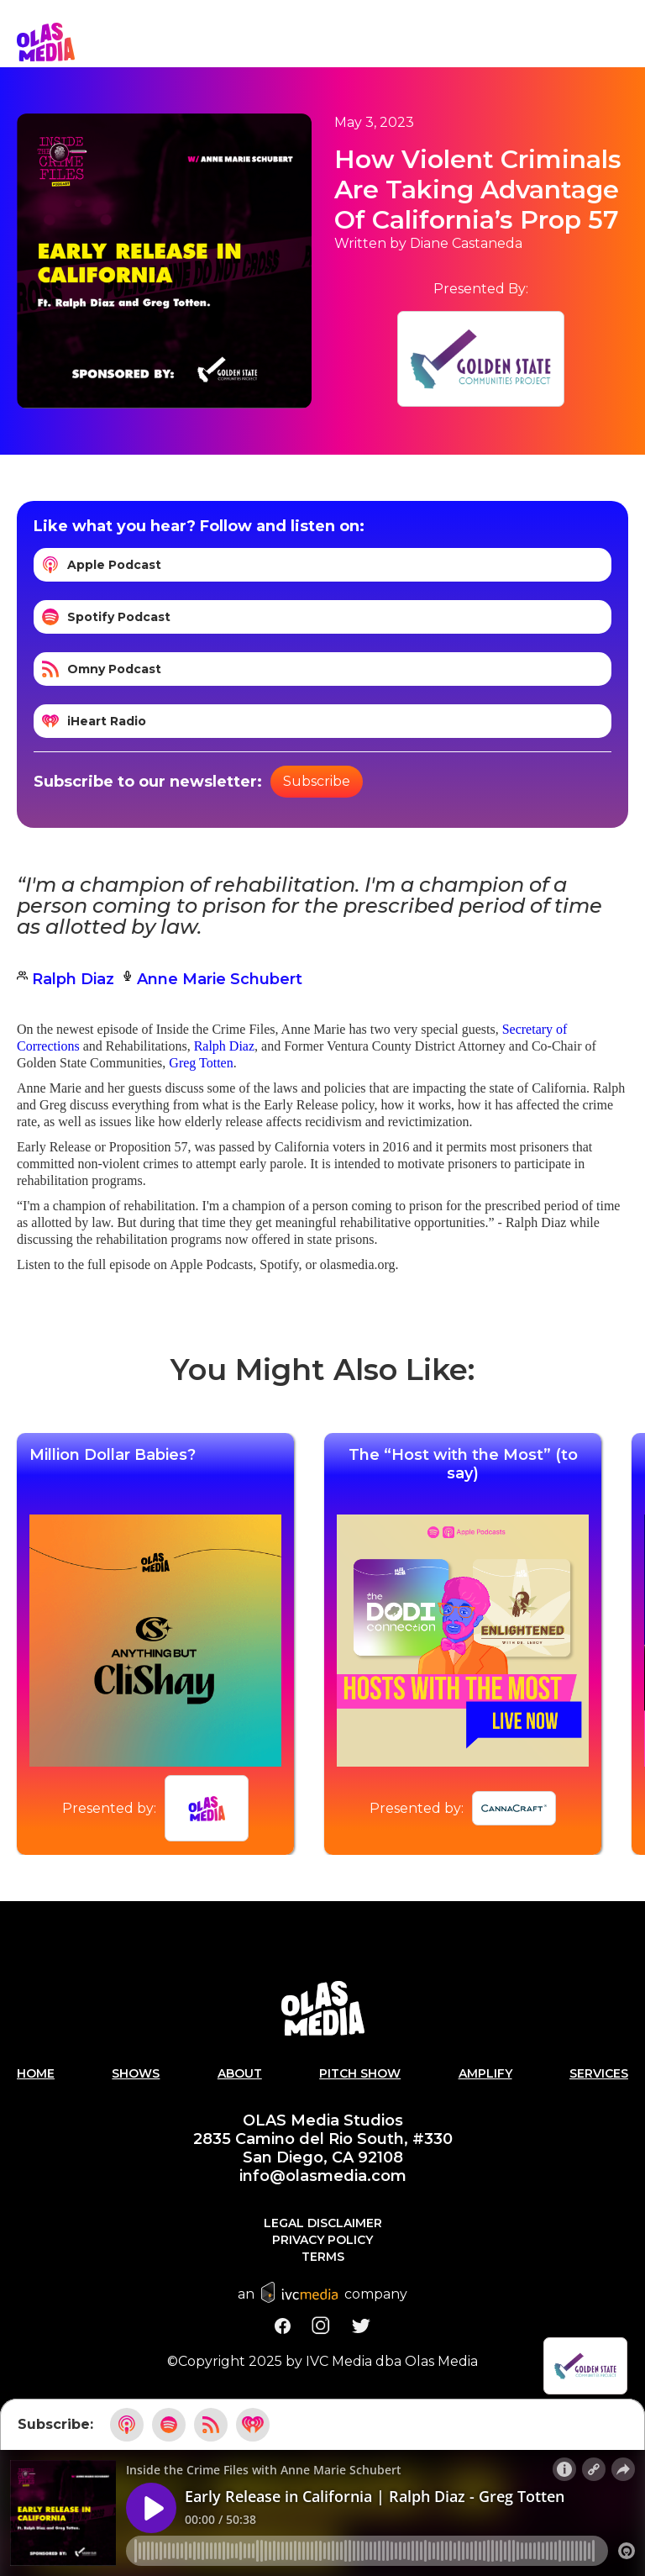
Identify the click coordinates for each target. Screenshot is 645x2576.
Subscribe (316, 781)
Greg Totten (201, 1063)
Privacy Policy (322, 2239)
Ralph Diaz (224, 1046)
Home (36, 2073)
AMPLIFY (485, 2073)
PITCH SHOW (360, 2073)
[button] (628, 42)
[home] (45, 42)
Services (598, 2073)
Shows (136, 2073)
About (240, 2073)
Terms (323, 2256)
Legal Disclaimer (323, 2223)
